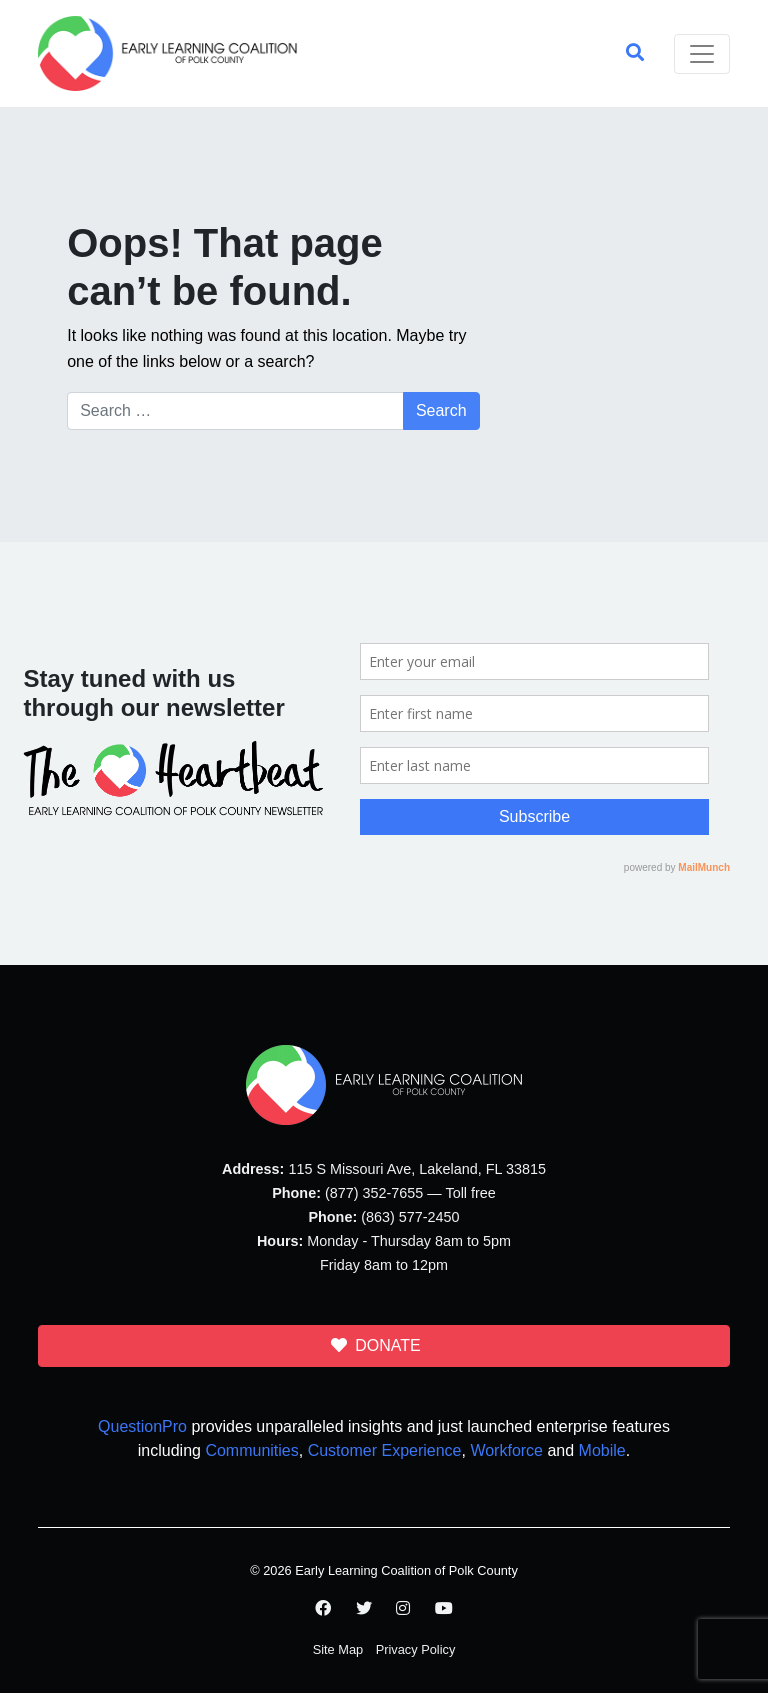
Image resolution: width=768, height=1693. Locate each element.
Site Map (338, 1649)
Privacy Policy (416, 1649)
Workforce (506, 1450)
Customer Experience (385, 1450)
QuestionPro (142, 1426)
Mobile (602, 1450)
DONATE (375, 1345)
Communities (251, 1450)
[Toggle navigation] (702, 54)
